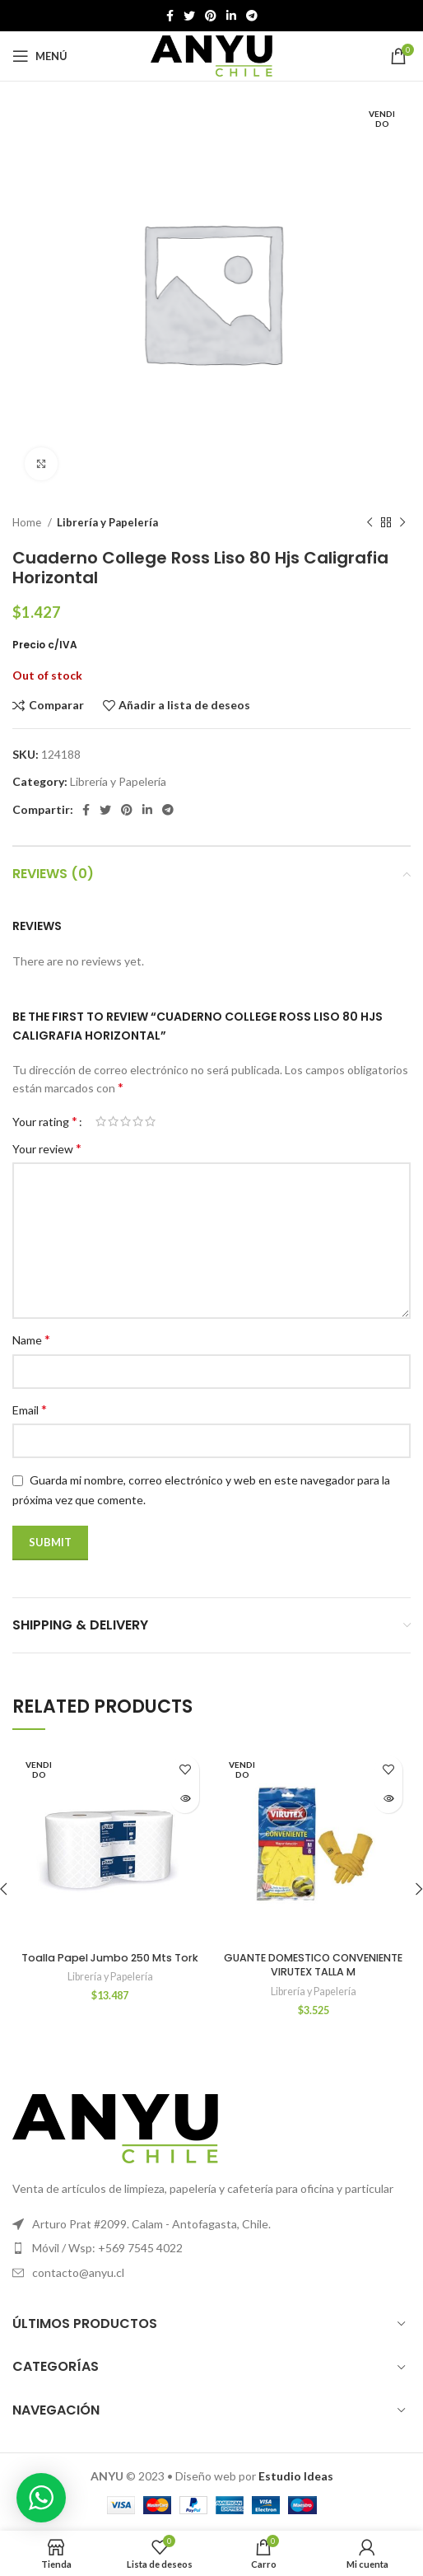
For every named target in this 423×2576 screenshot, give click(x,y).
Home (28, 522)
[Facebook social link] (170, 15)
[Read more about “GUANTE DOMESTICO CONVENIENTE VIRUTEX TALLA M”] (388, 1798)
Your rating (44, 1121)
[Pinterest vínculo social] (210, 15)
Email (29, 1409)
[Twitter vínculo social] (189, 15)
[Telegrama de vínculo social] (252, 15)
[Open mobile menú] (40, 56)
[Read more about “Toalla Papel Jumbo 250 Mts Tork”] (184, 1798)
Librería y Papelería (107, 522)
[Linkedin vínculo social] (231, 15)
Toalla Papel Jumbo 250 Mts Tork (109, 1958)
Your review (46, 1148)
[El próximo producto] (402, 523)
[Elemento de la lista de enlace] (211, 2248)
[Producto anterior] (369, 523)
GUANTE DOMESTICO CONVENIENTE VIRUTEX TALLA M (313, 1965)
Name (31, 1339)
